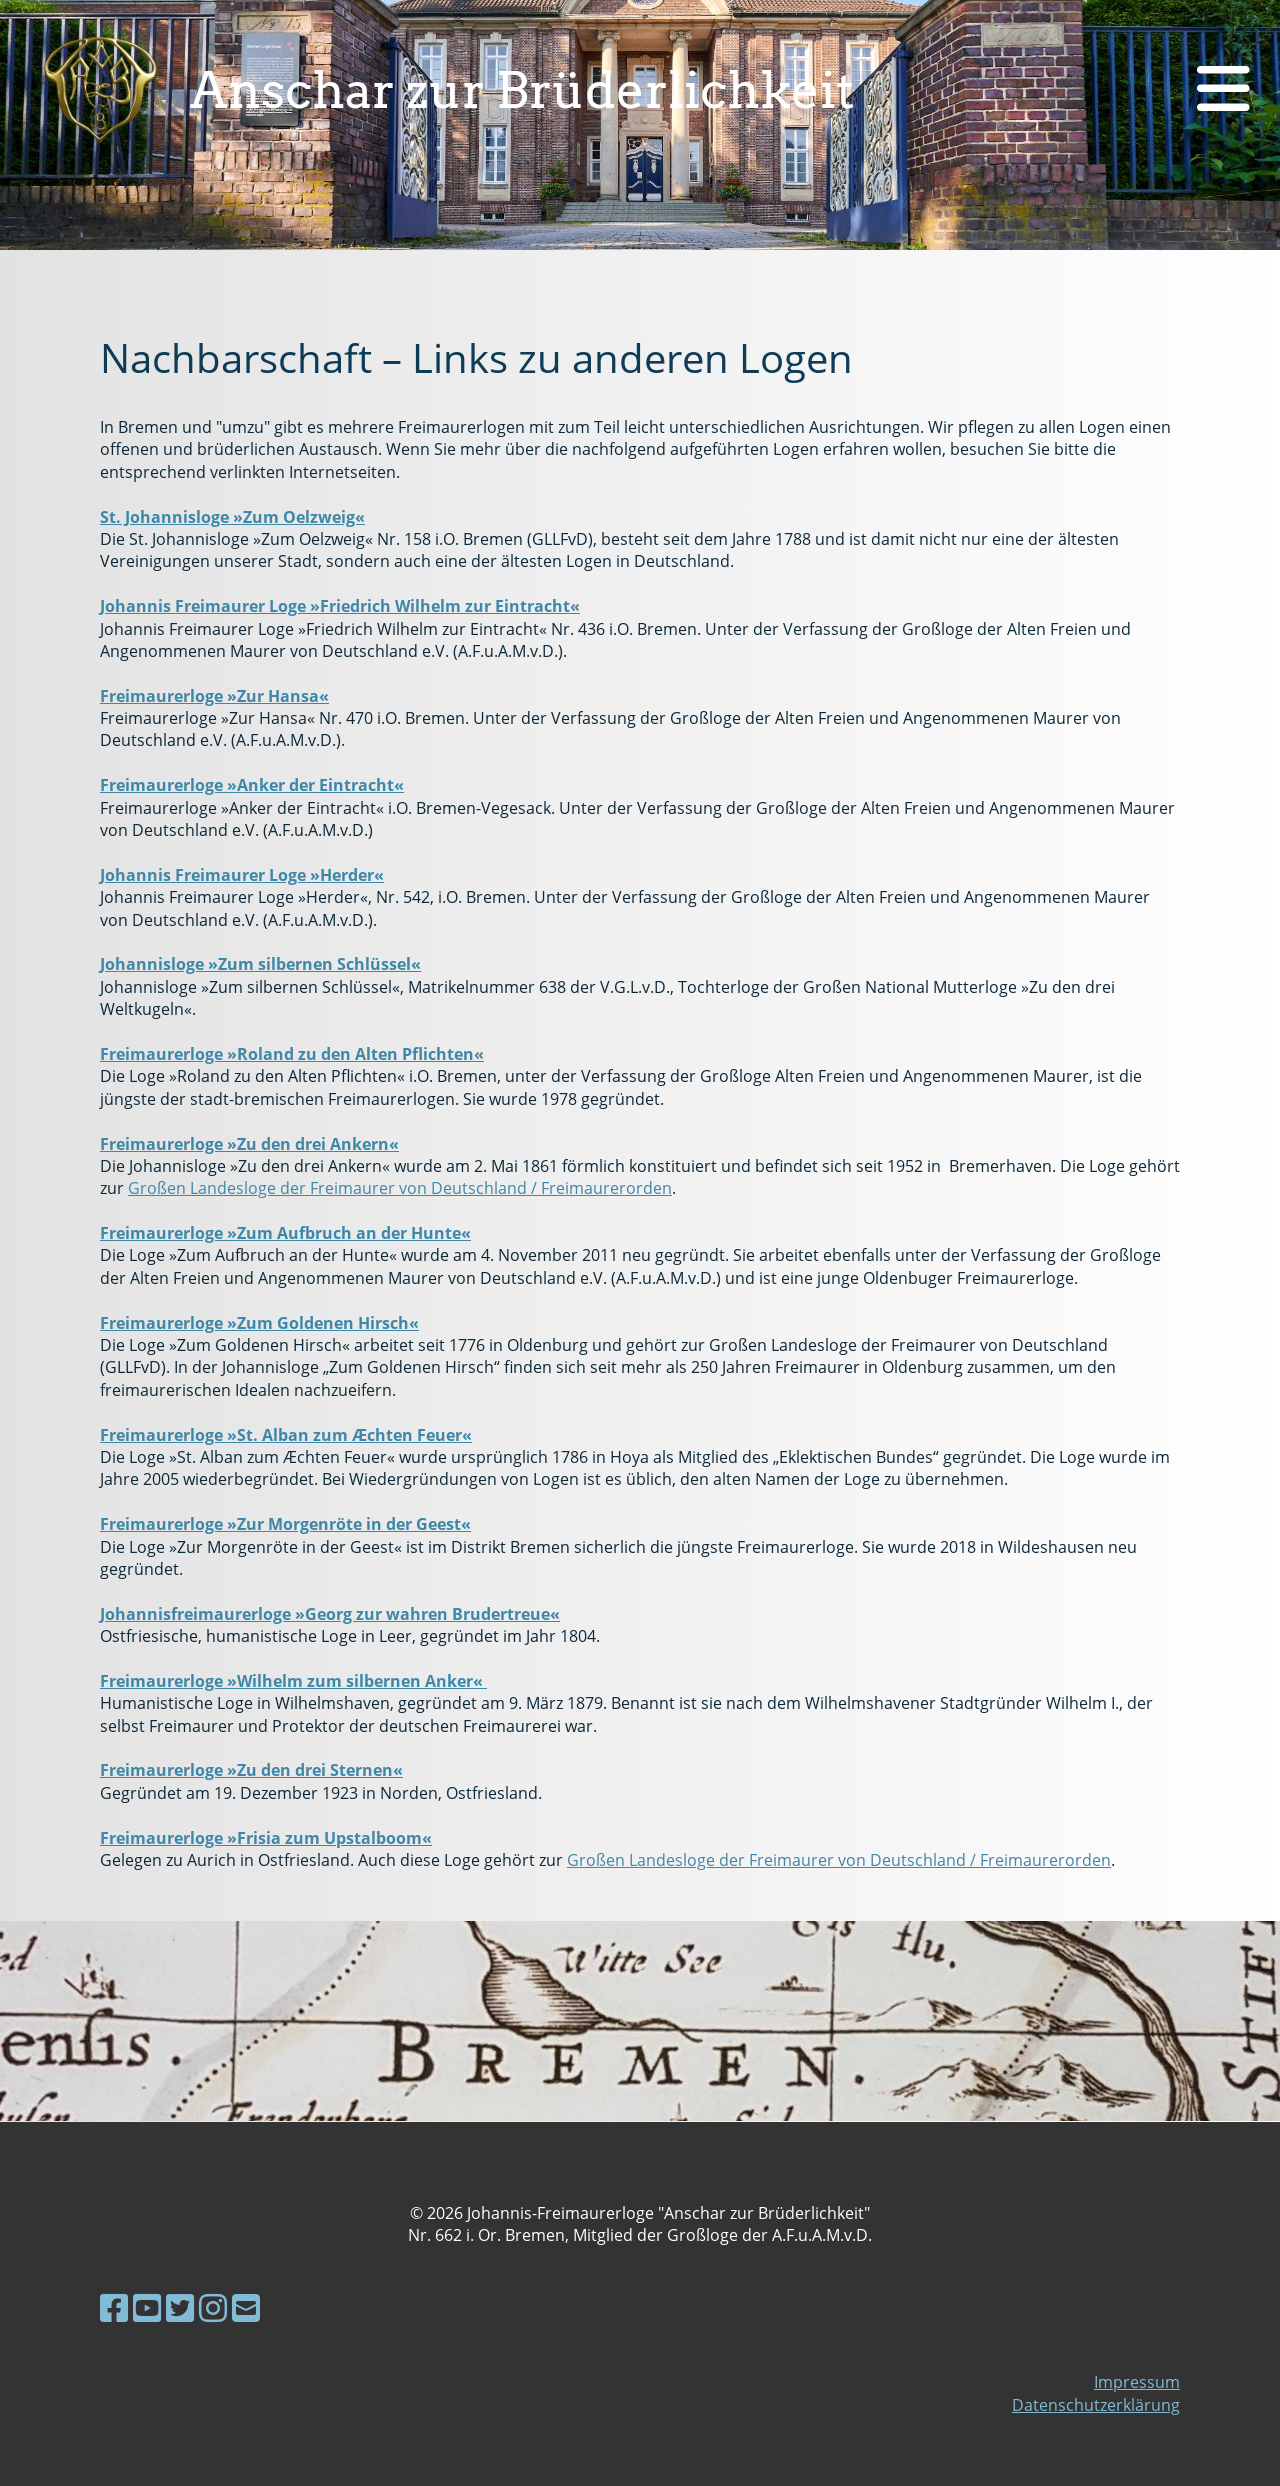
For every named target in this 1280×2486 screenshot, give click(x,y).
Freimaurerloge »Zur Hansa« (214, 696)
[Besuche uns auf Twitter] (180, 2307)
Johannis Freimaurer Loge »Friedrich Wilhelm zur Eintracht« (340, 606)
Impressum (1137, 2382)
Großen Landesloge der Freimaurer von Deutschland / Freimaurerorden (400, 1188)
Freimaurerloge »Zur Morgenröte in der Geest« (285, 1524)
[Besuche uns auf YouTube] (147, 2307)
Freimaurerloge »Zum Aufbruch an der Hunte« (285, 1233)
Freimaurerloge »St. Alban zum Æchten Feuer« (286, 1435)
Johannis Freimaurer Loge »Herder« (242, 875)
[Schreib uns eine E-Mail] (246, 2307)
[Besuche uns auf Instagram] (213, 2307)
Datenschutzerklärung (1096, 2405)
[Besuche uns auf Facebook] (114, 2307)
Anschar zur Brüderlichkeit (522, 90)
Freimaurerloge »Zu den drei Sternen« (251, 1770)
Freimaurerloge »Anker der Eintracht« (252, 785)
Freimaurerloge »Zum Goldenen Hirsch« (259, 1323)
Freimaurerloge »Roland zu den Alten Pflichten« (292, 1054)
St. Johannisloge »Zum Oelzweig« (232, 517)
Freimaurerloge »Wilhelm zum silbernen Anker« (293, 1681)
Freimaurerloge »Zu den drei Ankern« (249, 1144)
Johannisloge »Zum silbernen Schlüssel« (260, 964)
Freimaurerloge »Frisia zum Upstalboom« (266, 1838)
